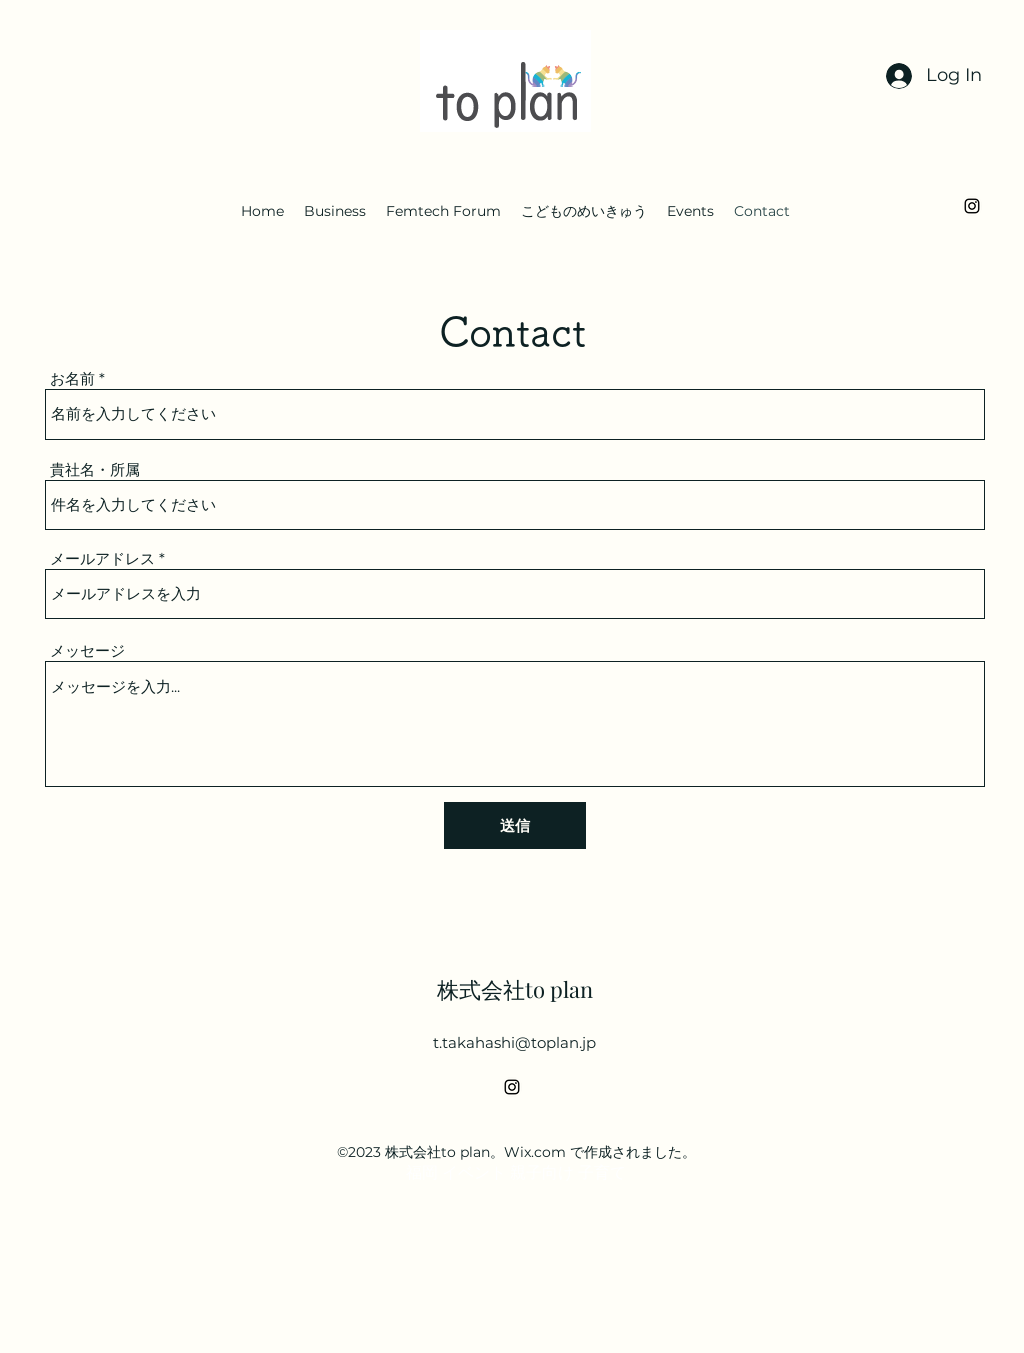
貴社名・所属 (95, 469)
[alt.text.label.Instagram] (972, 206)
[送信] (515, 825)
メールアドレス (102, 558)
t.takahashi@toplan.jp (514, 1042)
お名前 (72, 378)
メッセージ (87, 650)
